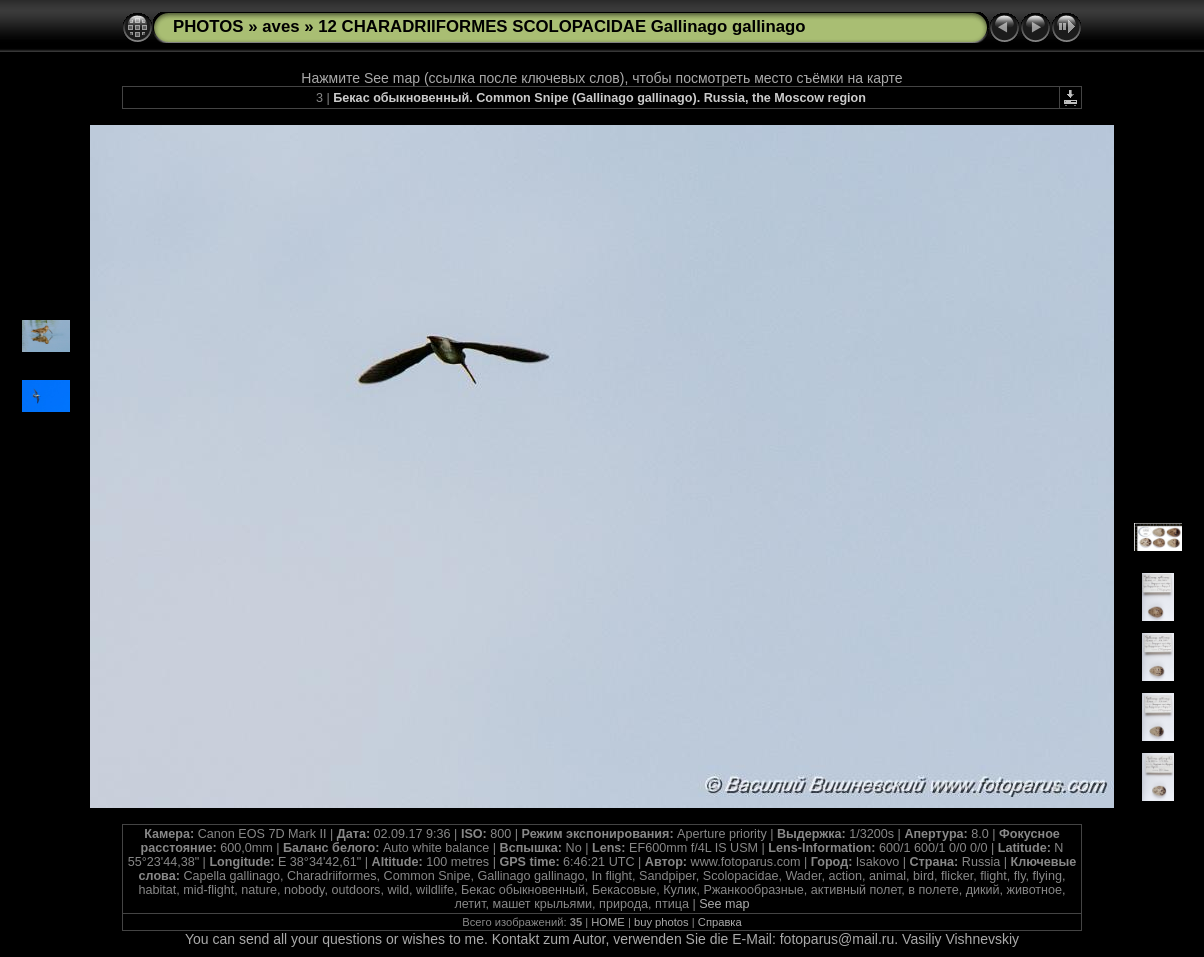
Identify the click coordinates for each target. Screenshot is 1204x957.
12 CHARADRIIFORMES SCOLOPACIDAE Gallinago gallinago (561, 26)
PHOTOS (208, 26)
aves (280, 26)
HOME (608, 922)
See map (724, 904)
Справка (720, 922)
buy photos (661, 922)
